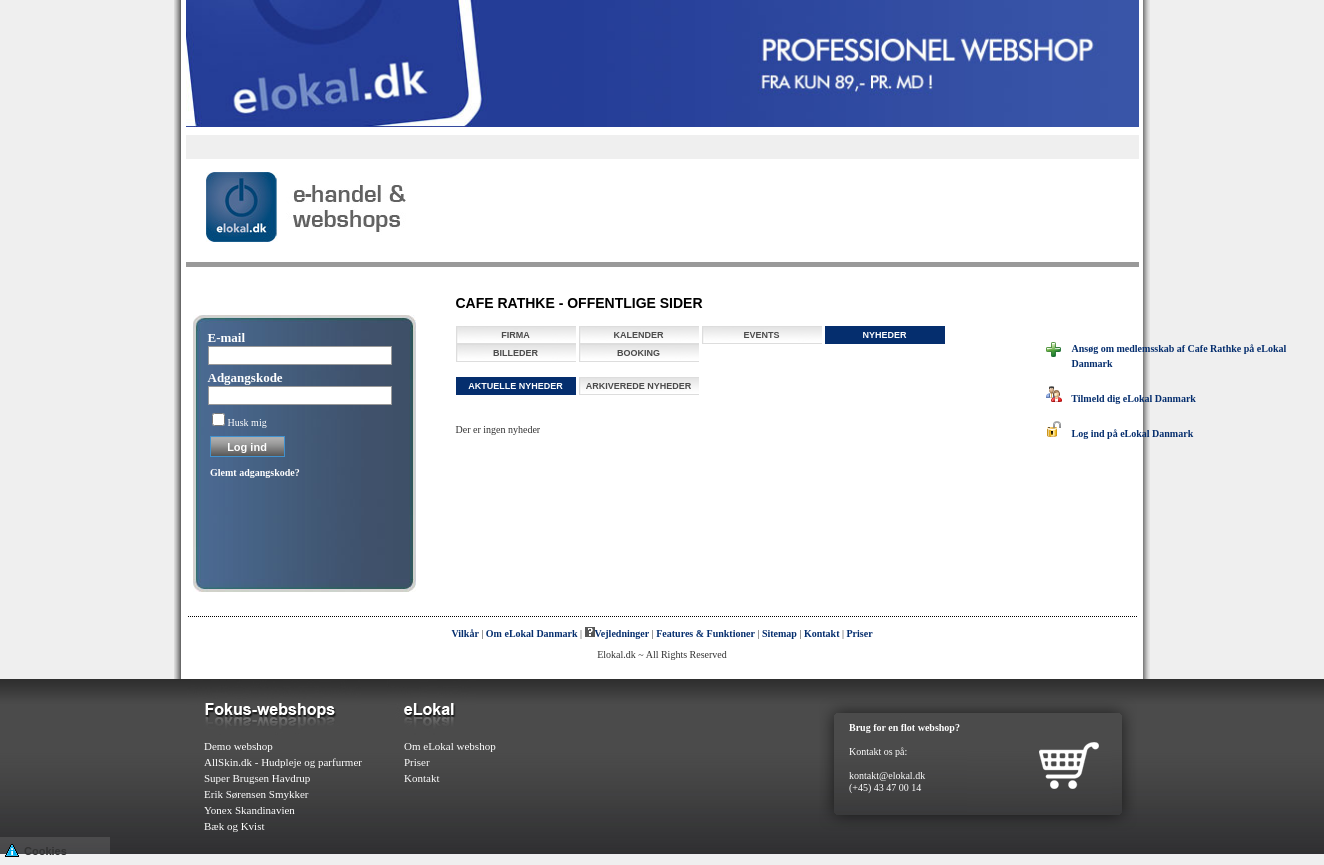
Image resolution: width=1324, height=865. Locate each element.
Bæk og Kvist (234, 826)
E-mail (227, 337)
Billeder (515, 353)
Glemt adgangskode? (255, 472)
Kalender (638, 335)
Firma (515, 335)
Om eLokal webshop (450, 746)
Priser (860, 633)
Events (761, 335)
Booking (638, 353)
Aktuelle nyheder (515, 386)
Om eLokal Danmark (532, 633)
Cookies (36, 849)
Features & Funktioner (705, 633)
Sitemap (779, 633)
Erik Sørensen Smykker (256, 794)
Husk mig (247, 422)
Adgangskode (245, 377)
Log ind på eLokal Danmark (1120, 433)
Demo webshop (238, 746)
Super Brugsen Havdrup (257, 778)
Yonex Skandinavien (249, 810)
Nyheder (884, 335)
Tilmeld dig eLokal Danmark (1121, 398)
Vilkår (464, 633)
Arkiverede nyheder (639, 386)
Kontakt (822, 633)
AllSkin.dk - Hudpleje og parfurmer (283, 762)
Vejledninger (617, 633)
